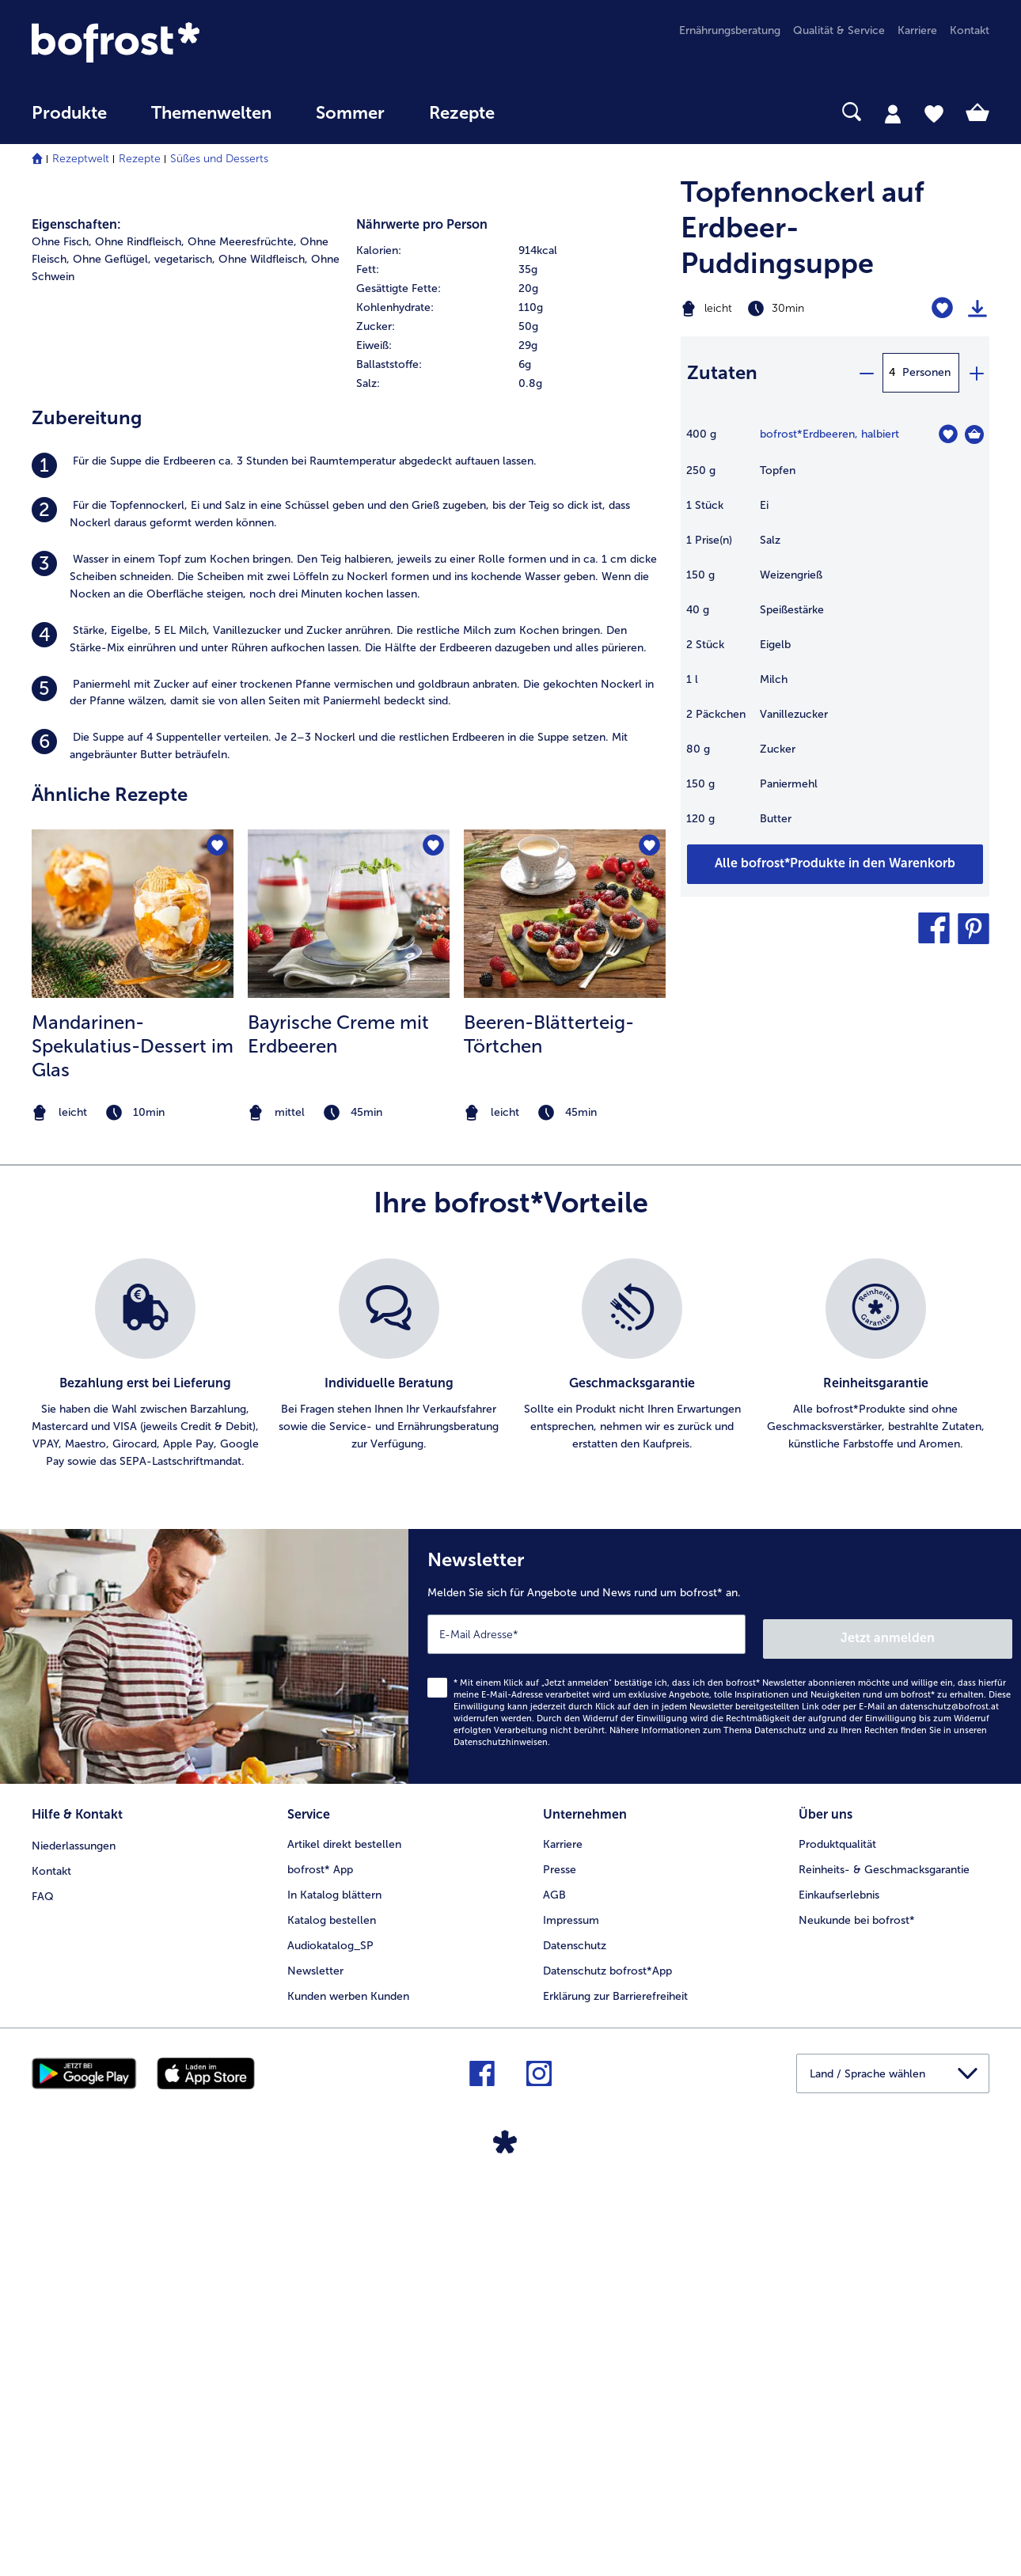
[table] (835, 634)
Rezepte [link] (462, 113)
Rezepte (140, 158)
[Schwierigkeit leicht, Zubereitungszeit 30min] (781, 309)
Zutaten (722, 372)
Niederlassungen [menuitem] (74, 2217)
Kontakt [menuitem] (969, 30)
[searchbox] (549, 112)
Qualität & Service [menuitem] (839, 30)
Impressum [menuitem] (571, 2293)
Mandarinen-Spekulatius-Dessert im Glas (132, 1425)
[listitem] (348, 844)
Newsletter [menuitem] (315, 2343)
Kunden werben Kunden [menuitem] (348, 2369)
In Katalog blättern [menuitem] (334, 2267)
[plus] (976, 373)
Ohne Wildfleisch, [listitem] (263, 638)
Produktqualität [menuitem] (837, 2217)
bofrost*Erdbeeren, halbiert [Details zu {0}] (829, 434)
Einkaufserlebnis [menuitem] (839, 2267)
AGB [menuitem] (554, 2267)
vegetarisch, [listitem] (184, 638)
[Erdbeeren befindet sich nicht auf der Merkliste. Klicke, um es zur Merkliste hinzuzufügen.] (948, 434)
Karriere (563, 2217)
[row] (510, 629)
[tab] (892, 113)
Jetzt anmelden (945, 2012)
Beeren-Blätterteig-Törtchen (549, 1413)
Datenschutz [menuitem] (574, 2318)
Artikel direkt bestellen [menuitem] (344, 2217)
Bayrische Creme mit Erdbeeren (338, 1413)
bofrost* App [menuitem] (320, 2242)
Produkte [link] (69, 113)
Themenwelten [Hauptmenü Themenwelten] (211, 113)
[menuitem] (69, 120)
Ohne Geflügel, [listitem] (112, 638)
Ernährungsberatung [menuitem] (729, 30)
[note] (133, 1492)
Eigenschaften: (76, 603)
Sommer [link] (350, 113)
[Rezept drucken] (977, 309)
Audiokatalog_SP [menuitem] (330, 2318)
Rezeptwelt (80, 158)
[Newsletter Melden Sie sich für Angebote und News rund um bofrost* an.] (714, 2033)
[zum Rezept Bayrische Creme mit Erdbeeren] (349, 1292)
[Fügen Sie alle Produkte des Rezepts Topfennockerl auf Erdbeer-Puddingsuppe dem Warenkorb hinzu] (835, 864)
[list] (510, 1743)
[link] (175, 42)
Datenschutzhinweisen (501, 2116)
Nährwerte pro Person (422, 603)
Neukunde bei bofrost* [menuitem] (857, 2293)
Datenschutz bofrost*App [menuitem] (607, 2343)
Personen (926, 372)
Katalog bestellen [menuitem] (331, 2293)
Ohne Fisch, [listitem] (62, 621)
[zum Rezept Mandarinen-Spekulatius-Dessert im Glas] (133, 1292)
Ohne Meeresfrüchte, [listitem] (242, 621)
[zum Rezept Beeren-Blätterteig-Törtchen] (565, 1292)
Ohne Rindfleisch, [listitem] (139, 621)
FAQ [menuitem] (43, 2267)
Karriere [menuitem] (917, 30)
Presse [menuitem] (559, 2242)
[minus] (866, 373)
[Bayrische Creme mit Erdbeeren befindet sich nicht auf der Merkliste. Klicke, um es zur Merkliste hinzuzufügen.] (432, 1225)
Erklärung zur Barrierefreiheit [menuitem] (615, 2369)
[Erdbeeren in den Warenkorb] (974, 434)
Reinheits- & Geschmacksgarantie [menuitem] (884, 2242)
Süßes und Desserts (219, 158)
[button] (934, 928)
